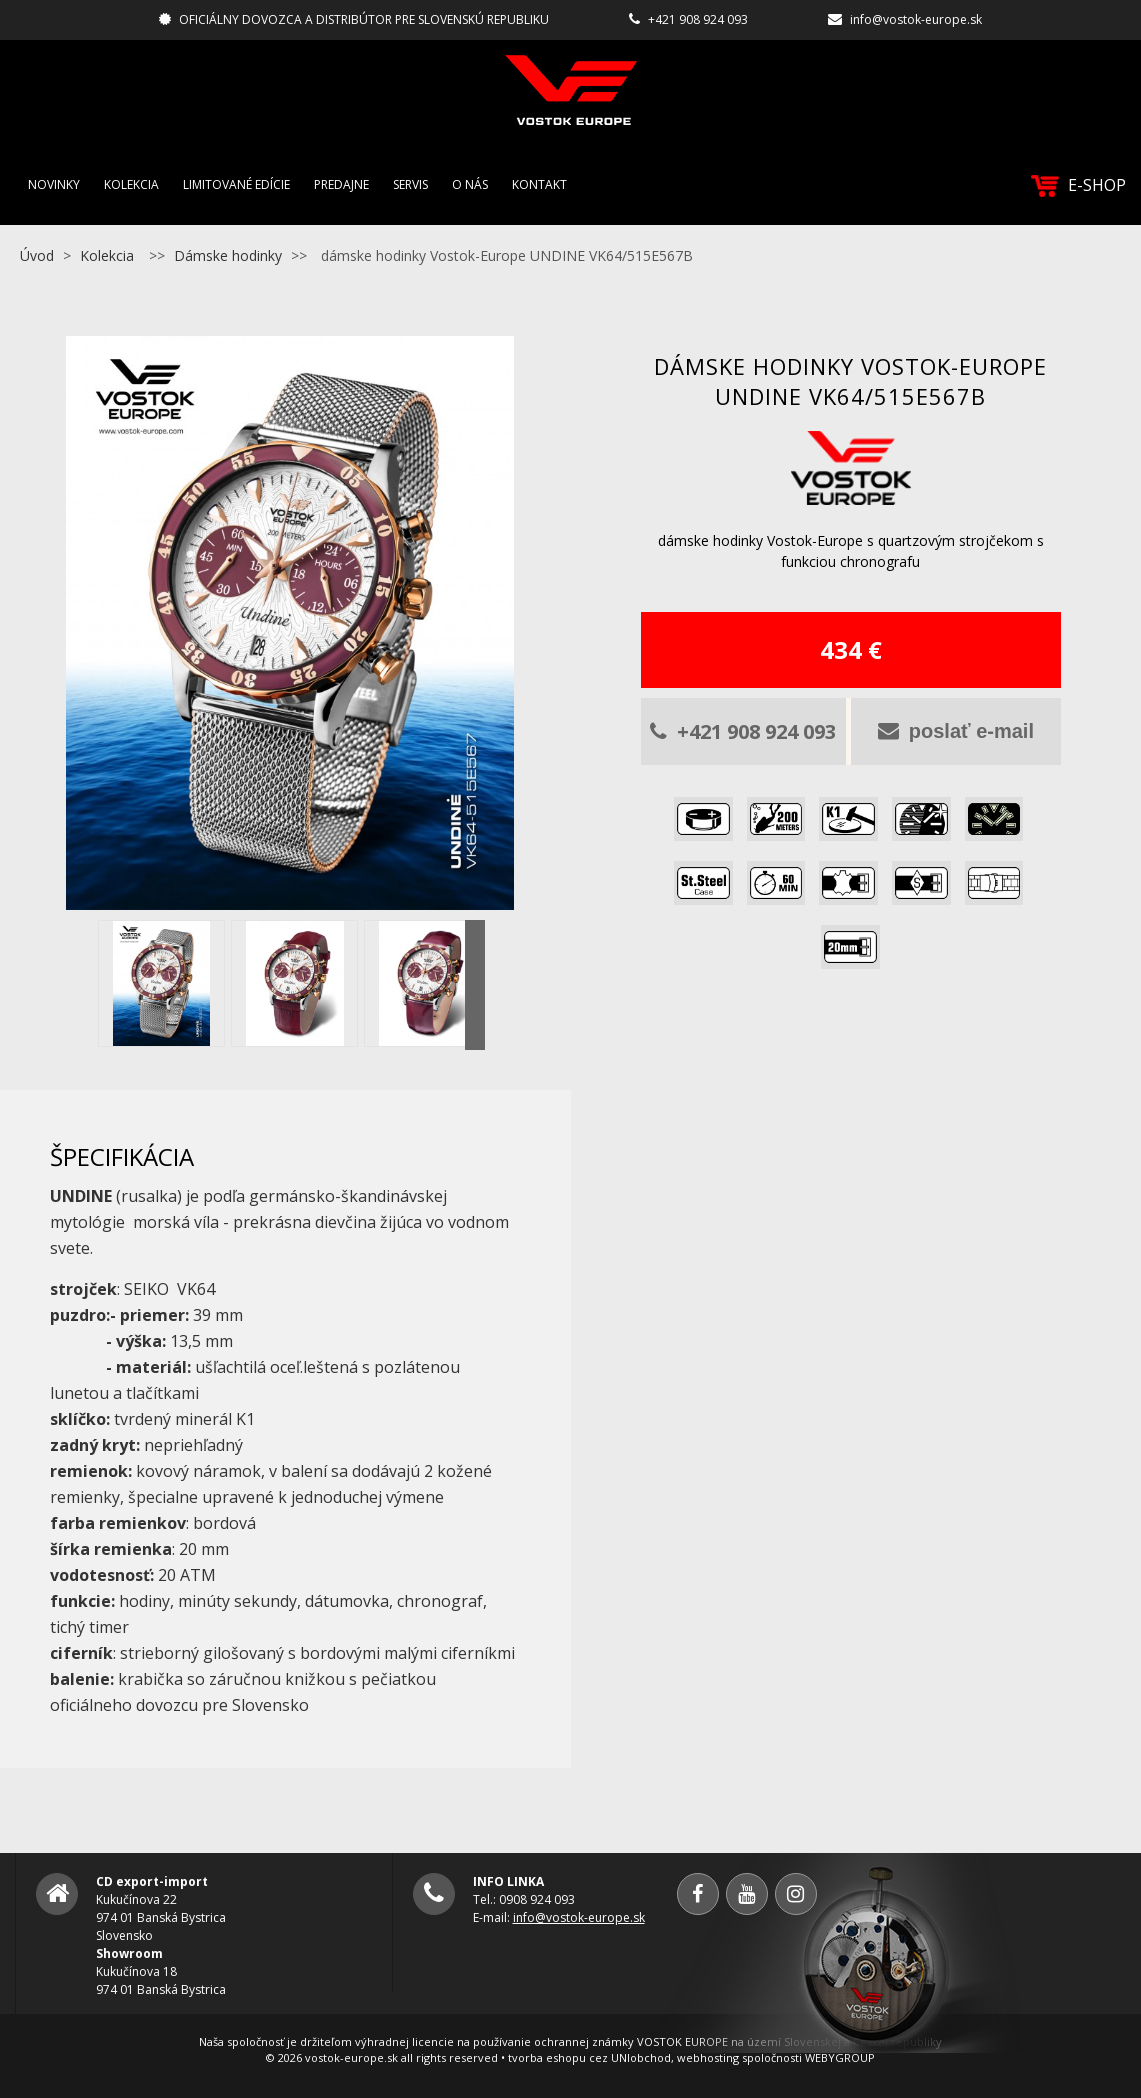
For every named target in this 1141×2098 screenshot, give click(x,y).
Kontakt (539, 184)
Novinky (54, 184)
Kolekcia (131, 184)
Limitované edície (236, 184)
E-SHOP (1078, 185)
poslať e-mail (956, 731)
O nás (470, 184)
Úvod (37, 255)
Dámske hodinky (228, 255)
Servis (410, 184)
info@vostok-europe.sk (916, 19)
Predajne (341, 184)
